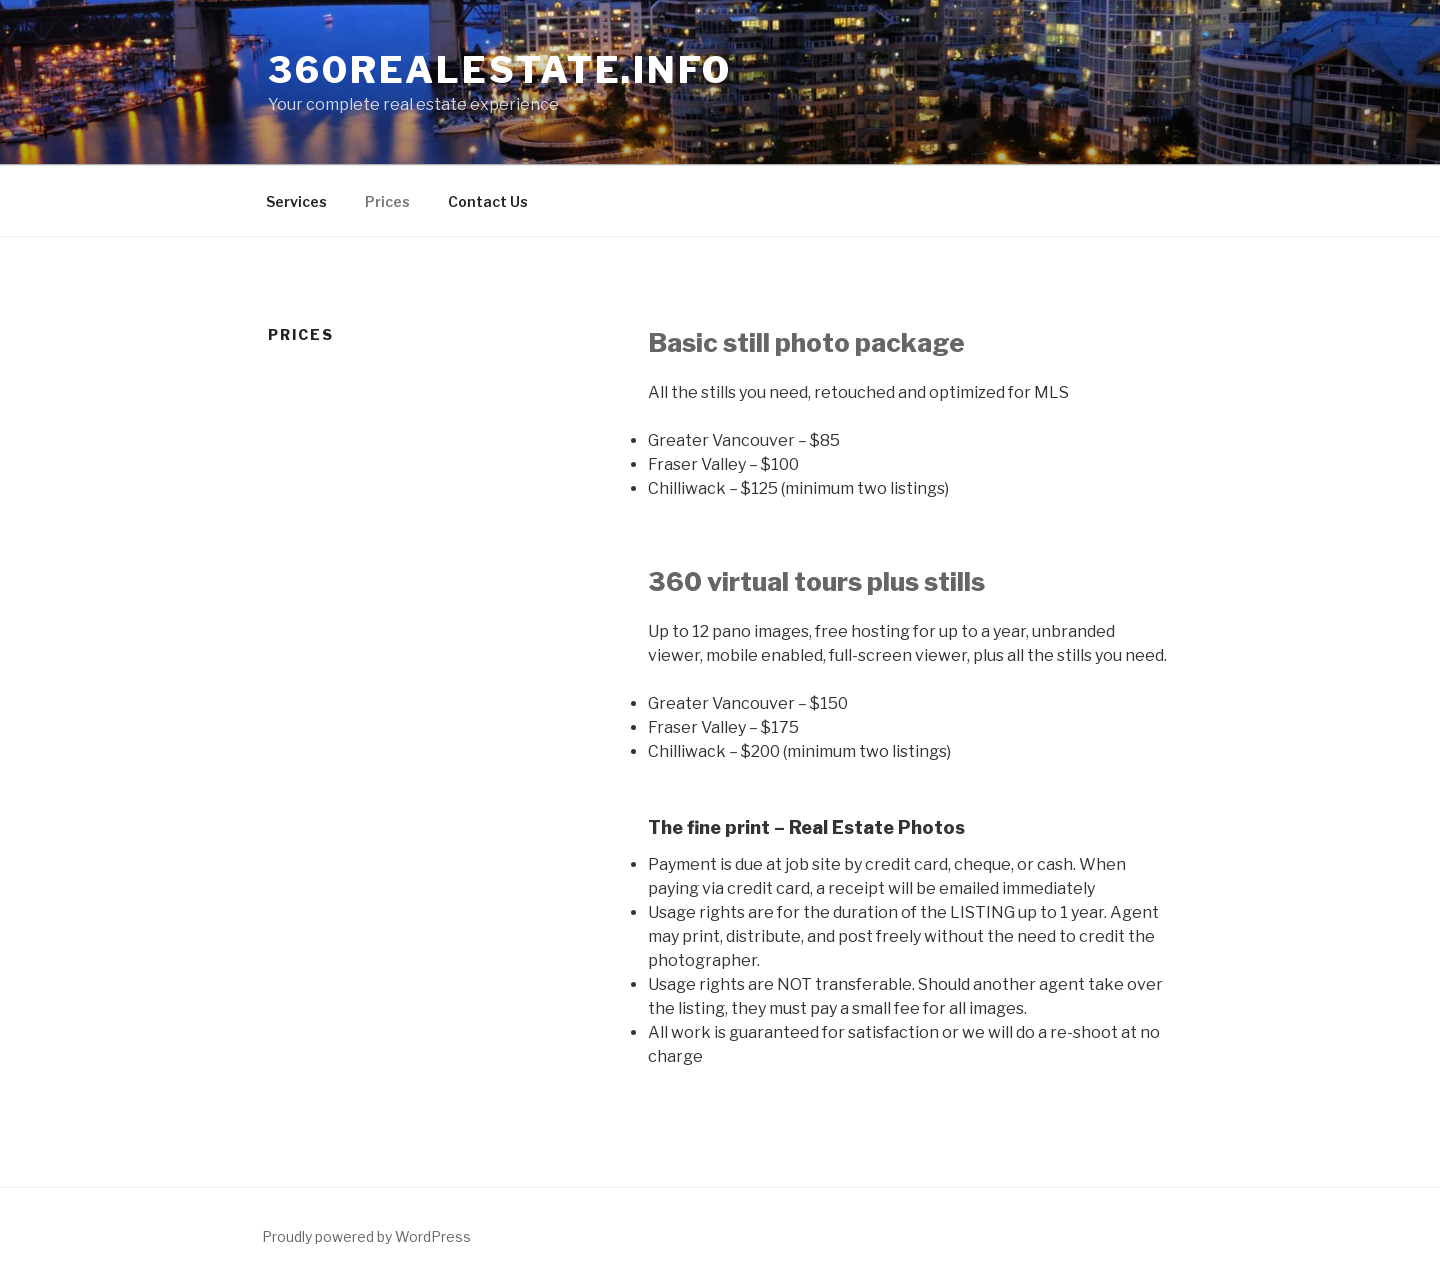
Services (296, 201)
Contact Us (488, 201)
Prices (387, 201)
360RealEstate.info (500, 70)
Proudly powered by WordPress (366, 1236)
